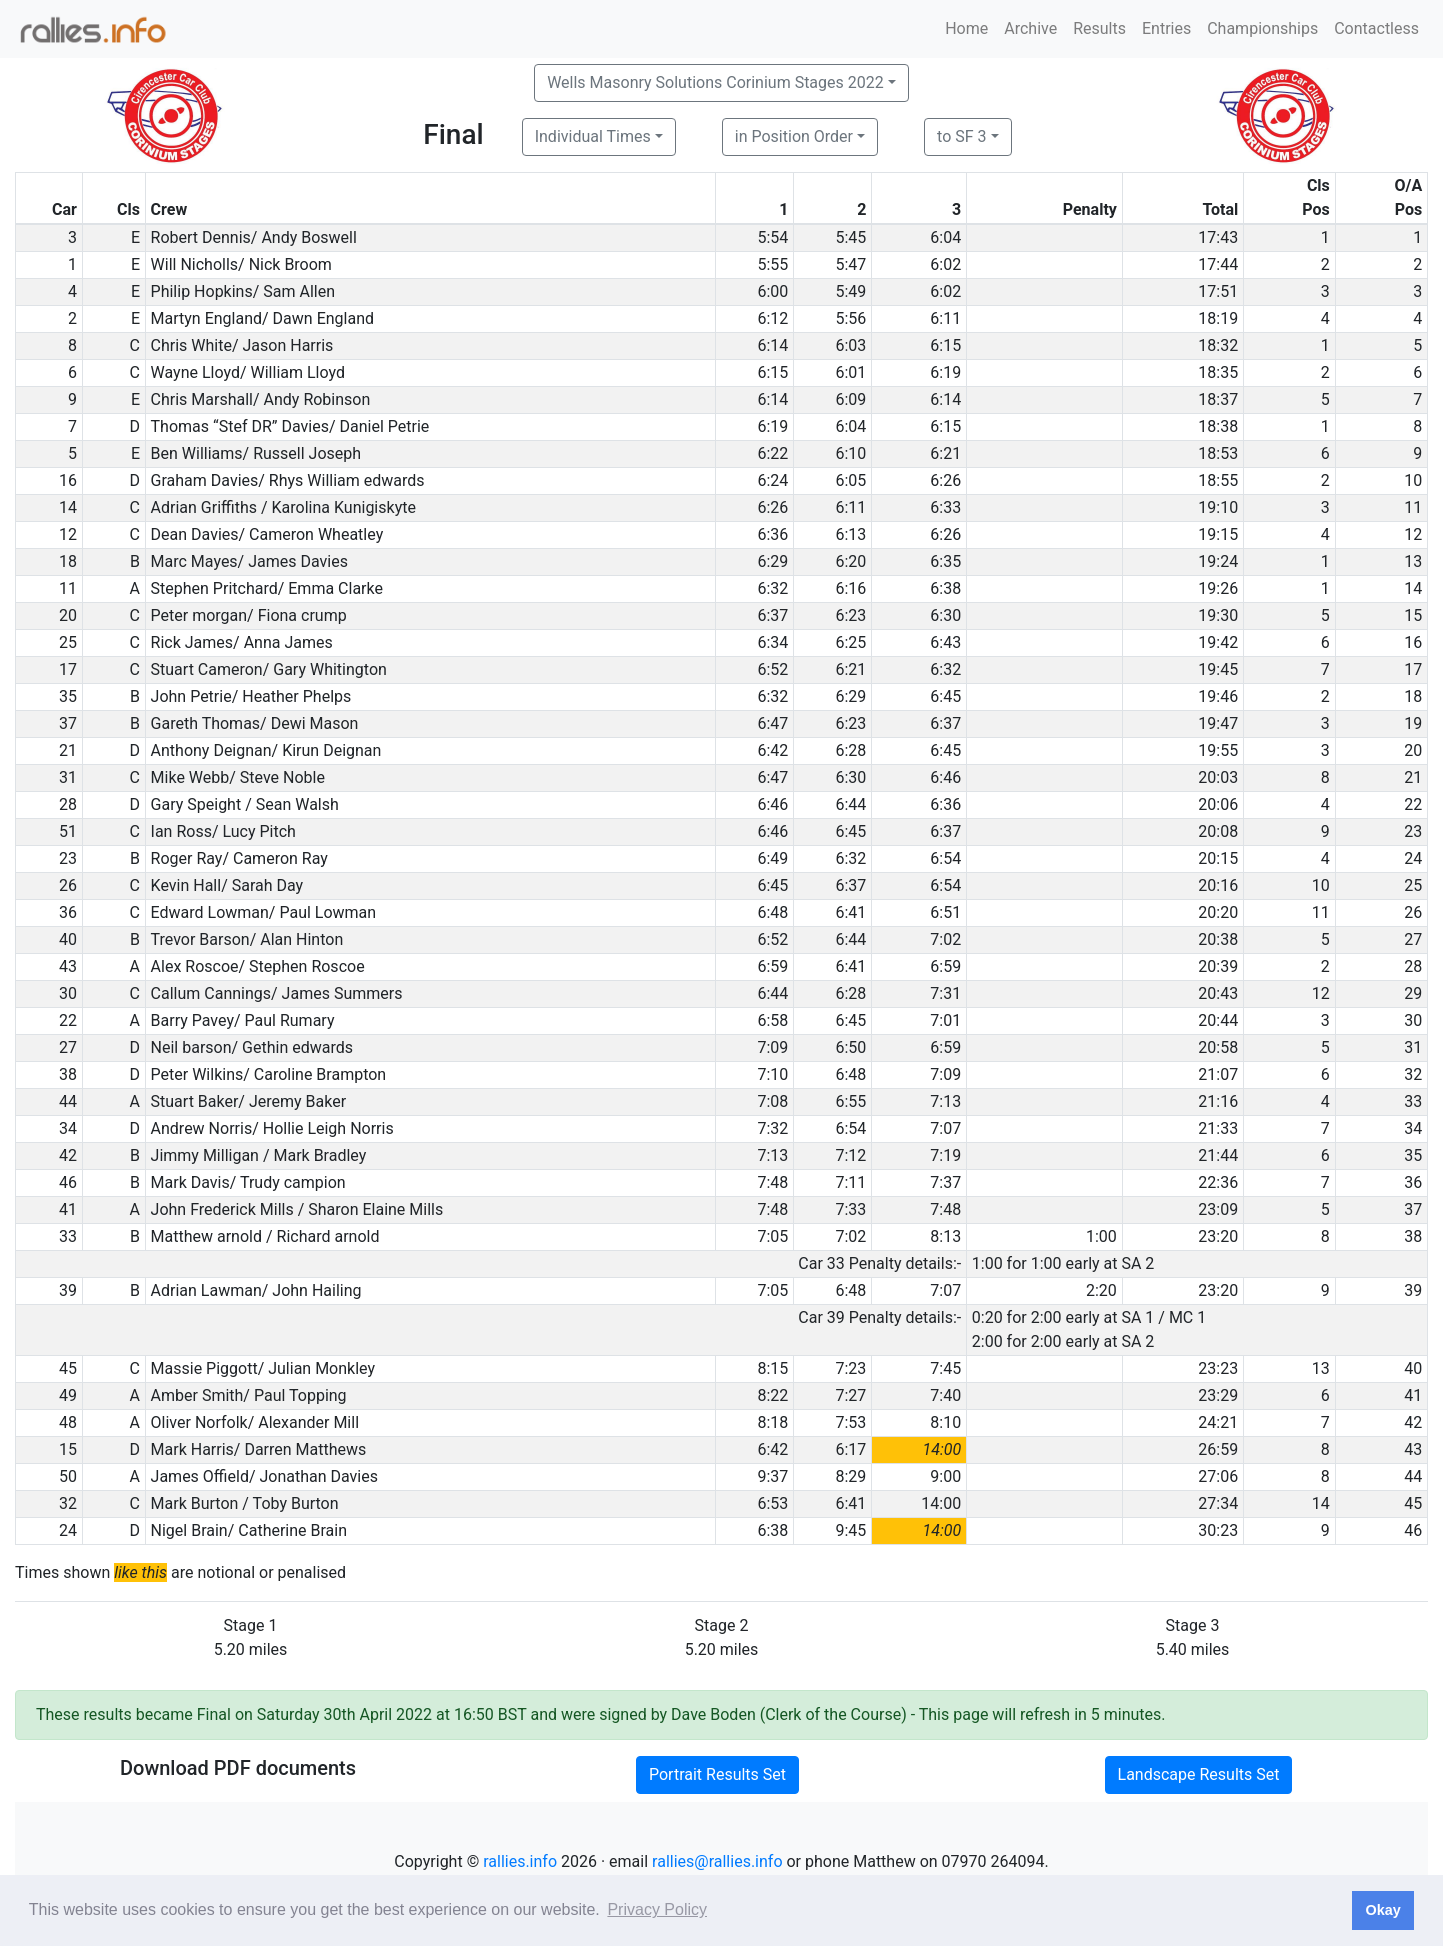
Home (966, 28)
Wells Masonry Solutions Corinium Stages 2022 (715, 82)
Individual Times (593, 136)
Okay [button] (1382, 1910)
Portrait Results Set (717, 1774)
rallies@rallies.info (717, 1861)
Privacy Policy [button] (657, 1909)
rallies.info (520, 1861)
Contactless (1376, 28)
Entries (1166, 28)
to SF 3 (961, 136)
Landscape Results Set (1199, 1774)
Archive (1030, 28)
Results (1099, 28)
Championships (1262, 28)
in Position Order (794, 136)
